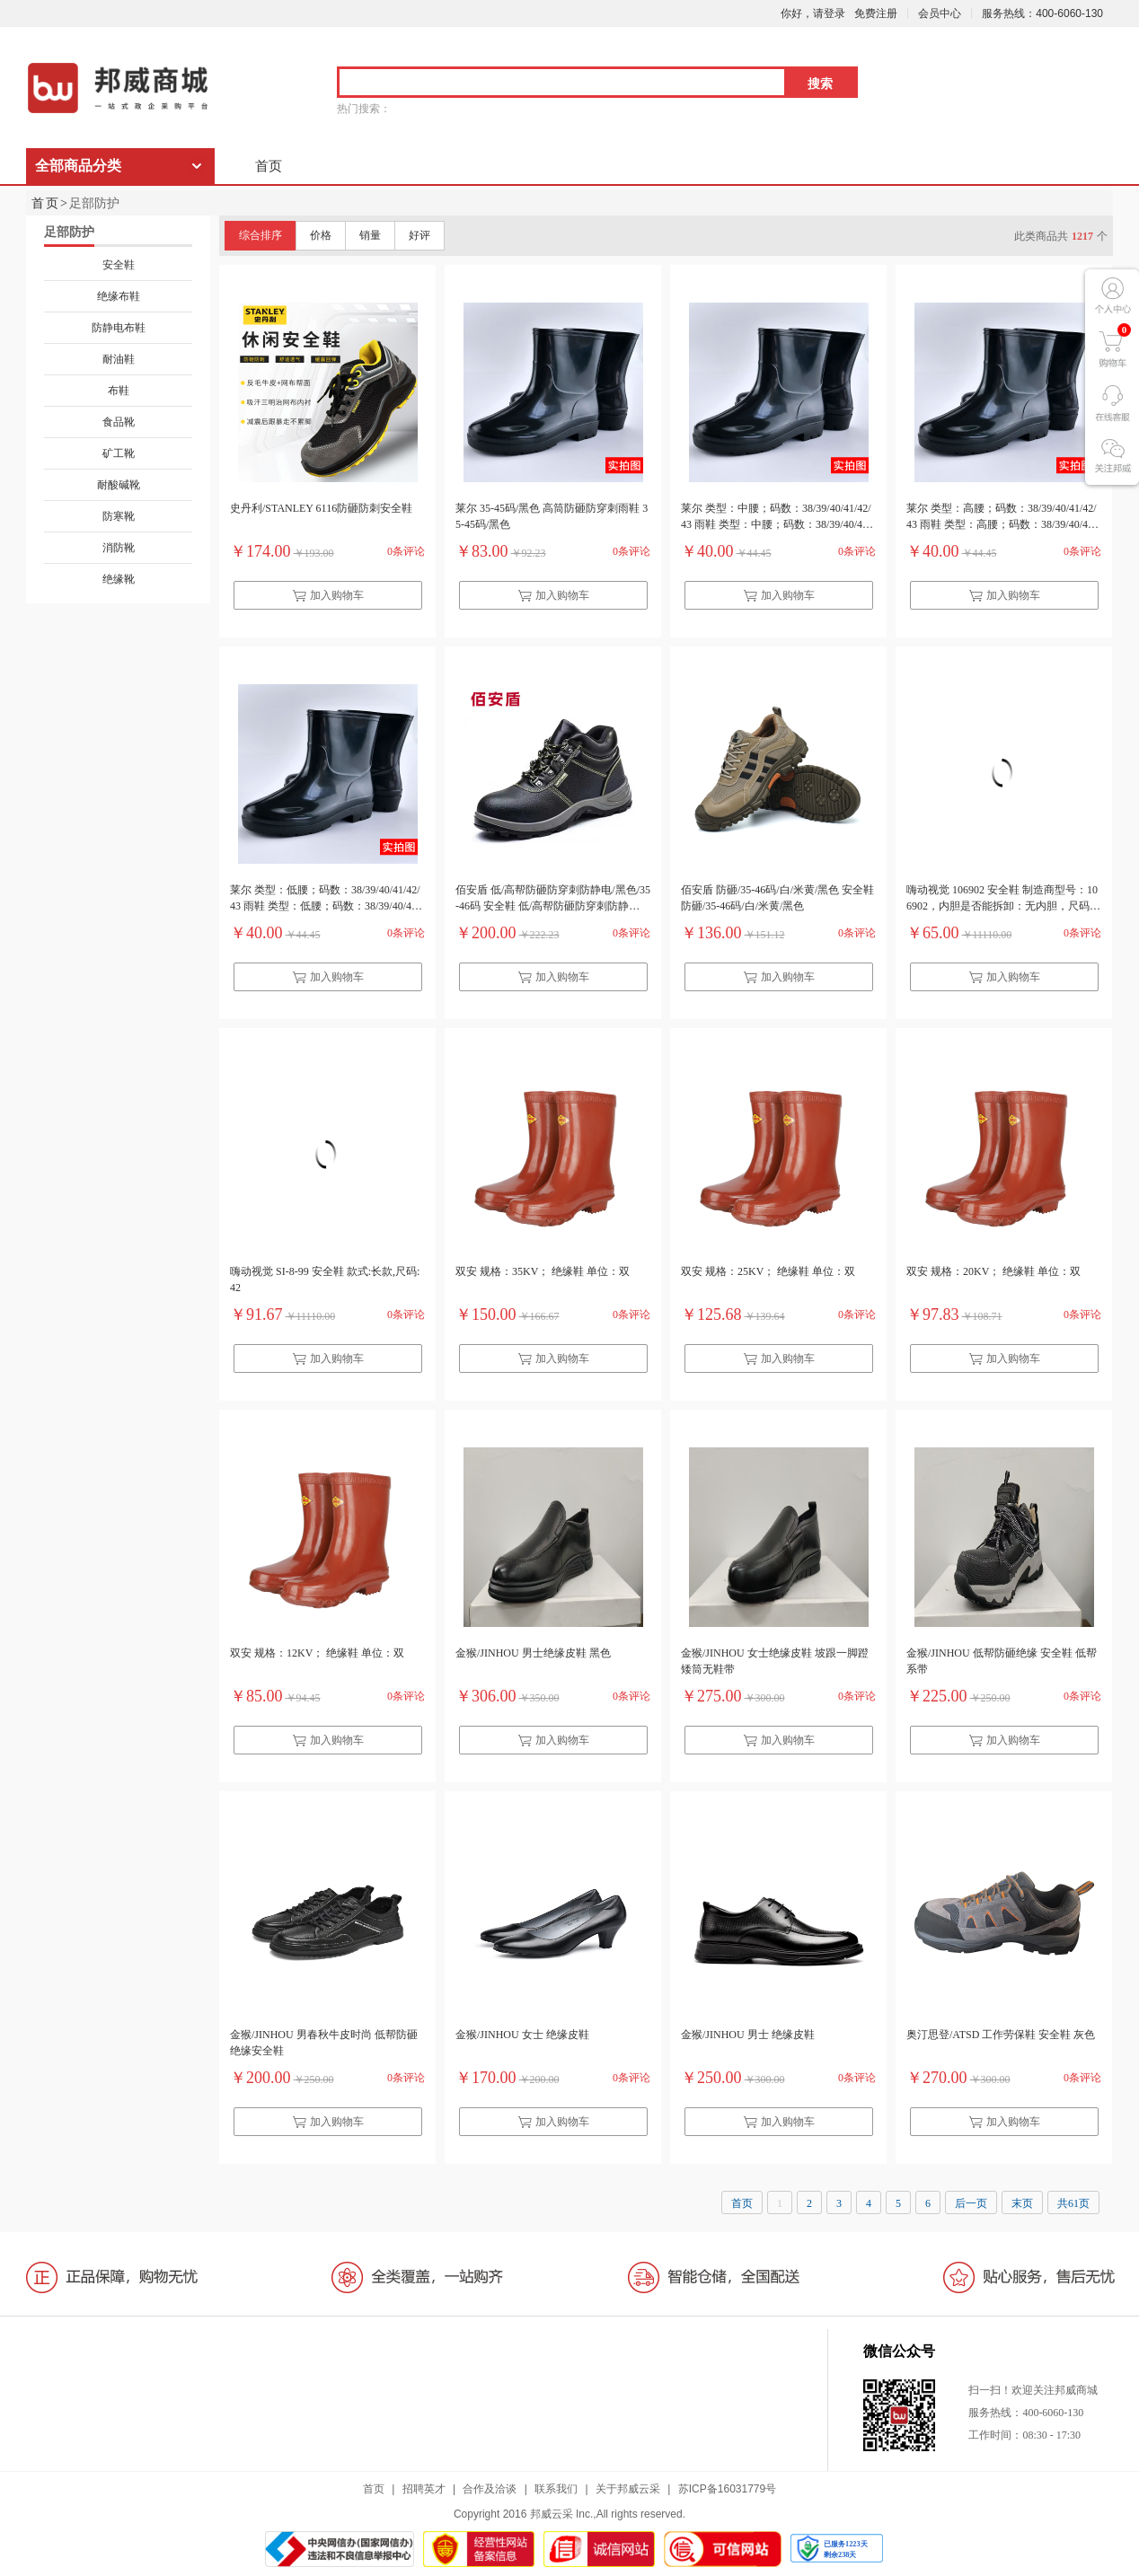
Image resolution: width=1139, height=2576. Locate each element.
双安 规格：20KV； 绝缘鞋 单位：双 (993, 1271)
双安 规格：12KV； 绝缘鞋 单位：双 (317, 1653)
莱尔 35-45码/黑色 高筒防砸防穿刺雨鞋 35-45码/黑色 (551, 516)
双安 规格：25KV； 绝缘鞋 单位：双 (768, 1271)
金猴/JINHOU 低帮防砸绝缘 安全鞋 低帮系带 (1001, 1661)
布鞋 (118, 390)
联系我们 (556, 2489)
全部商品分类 (78, 165)
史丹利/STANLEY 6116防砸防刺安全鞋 (321, 508)
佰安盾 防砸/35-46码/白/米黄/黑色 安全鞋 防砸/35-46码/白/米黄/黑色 (777, 898)
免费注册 (875, 13)
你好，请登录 (813, 13)
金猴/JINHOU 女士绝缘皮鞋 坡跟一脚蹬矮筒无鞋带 (775, 1661)
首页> (50, 203)
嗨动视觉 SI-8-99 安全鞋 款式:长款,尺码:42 (324, 1279)
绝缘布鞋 (118, 296)
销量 (370, 235)
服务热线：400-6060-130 (1042, 13)
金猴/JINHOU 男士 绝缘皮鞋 (748, 2034)
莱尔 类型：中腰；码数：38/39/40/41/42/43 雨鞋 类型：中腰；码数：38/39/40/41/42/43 (776, 518)
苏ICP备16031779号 (727, 2489)
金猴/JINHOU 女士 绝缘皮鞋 (522, 2034)
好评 (419, 235)
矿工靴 (118, 453)
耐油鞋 (118, 359)
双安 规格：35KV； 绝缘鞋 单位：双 (542, 1271)
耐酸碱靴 (118, 485)
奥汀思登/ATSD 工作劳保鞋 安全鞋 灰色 (1000, 2034)
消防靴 (118, 547)
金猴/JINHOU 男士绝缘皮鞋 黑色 (533, 1653)
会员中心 (939, 13)
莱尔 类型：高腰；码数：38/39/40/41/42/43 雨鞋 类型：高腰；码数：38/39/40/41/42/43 (1001, 518)
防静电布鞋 (119, 327)
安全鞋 (118, 265)
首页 (268, 165)
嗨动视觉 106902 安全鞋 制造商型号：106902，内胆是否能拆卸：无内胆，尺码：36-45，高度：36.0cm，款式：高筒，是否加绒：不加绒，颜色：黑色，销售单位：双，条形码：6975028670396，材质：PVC (1003, 900)
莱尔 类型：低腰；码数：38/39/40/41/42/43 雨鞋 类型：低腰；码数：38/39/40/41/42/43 (325, 900)
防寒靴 (118, 516)
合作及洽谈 (490, 2489)
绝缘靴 (118, 579)
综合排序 (260, 235)
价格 (320, 235)
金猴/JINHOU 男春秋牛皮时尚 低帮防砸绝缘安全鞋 (324, 2042)
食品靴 (118, 422)
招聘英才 (424, 2489)
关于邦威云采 (628, 2489)
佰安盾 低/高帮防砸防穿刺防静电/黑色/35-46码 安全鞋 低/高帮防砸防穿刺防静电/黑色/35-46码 (552, 900)
